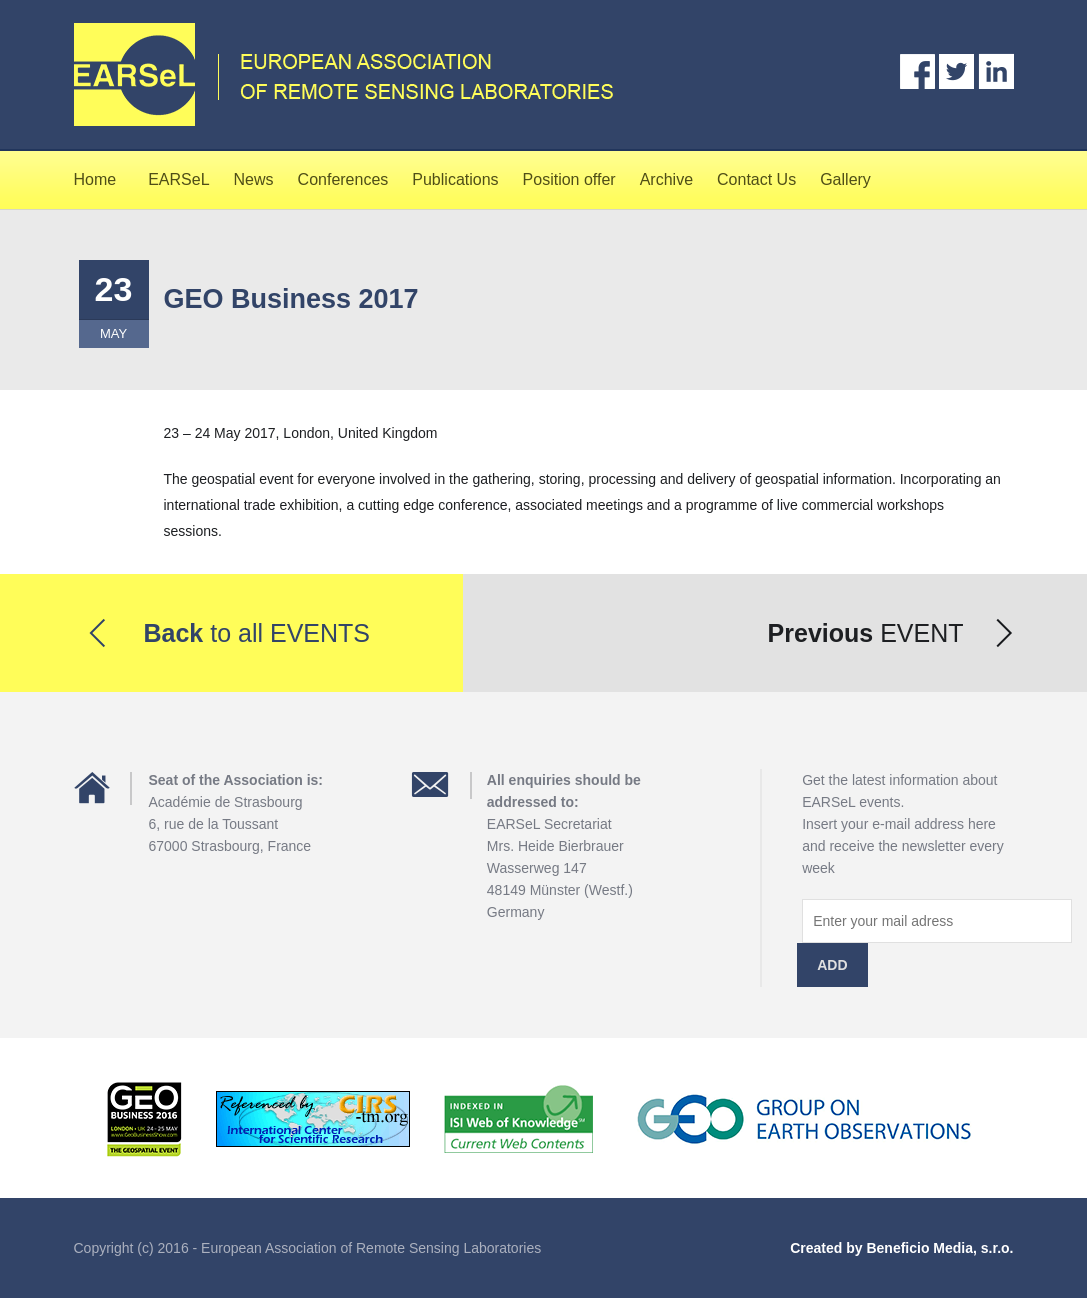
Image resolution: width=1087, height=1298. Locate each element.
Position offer (569, 179)
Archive (666, 179)
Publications (455, 179)
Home (95, 179)
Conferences (343, 179)
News (254, 179)
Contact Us (756, 179)
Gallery (845, 179)
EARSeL (178, 179)
